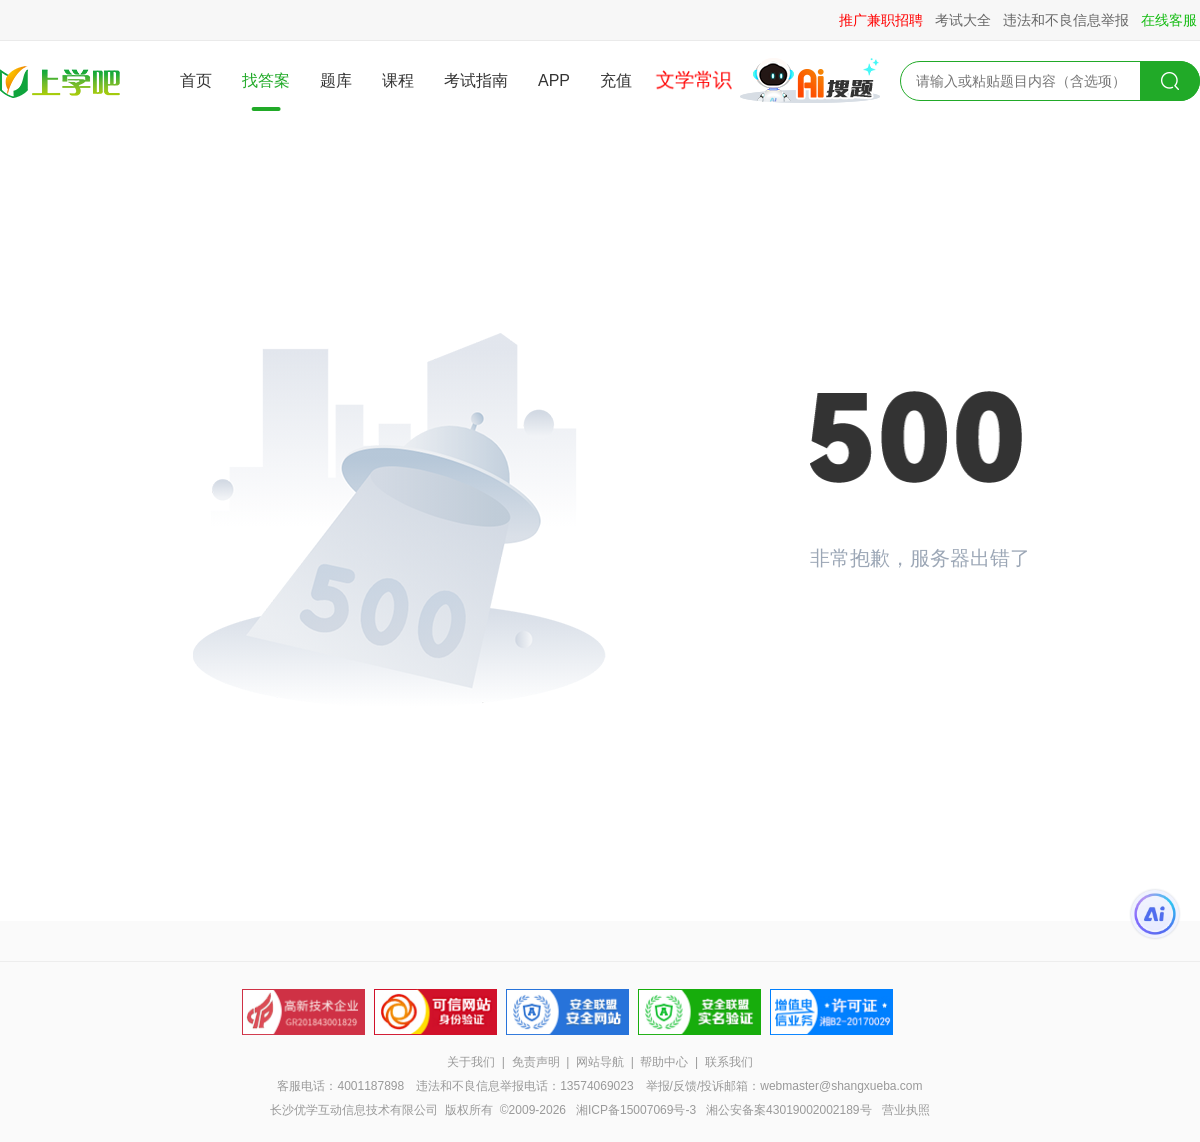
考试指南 (476, 80)
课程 (398, 80)
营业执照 (906, 1110)
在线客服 (1169, 20)
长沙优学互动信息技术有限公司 (354, 1110)
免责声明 (536, 1062)
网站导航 (600, 1062)
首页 (196, 80)
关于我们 (471, 1062)
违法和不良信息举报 (1066, 20)
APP (554, 80)
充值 (616, 80)
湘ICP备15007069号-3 (636, 1110)
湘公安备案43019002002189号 (788, 1110)
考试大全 (963, 20)
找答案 (266, 80)
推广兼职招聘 (881, 20)
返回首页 (880, 626)
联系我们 (729, 1062)
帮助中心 (664, 1062)
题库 (336, 80)
